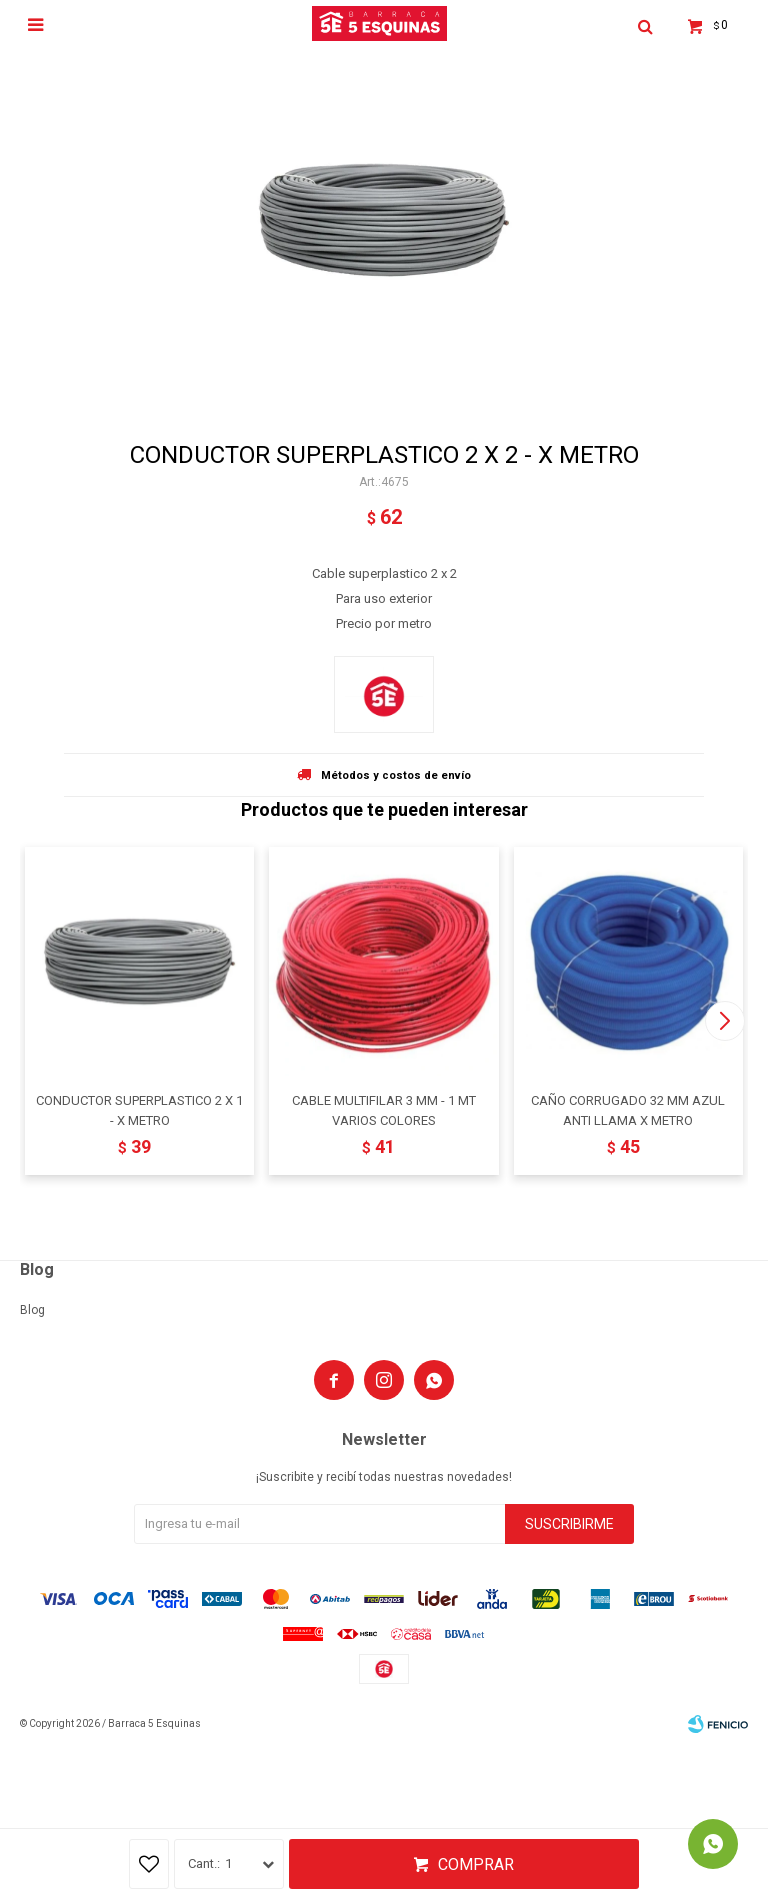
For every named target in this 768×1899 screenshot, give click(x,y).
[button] (724, 1021)
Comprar (476, 1864)
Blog (32, 1310)
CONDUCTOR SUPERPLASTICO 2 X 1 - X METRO (139, 1110)
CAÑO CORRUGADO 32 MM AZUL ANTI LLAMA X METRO (628, 1110)
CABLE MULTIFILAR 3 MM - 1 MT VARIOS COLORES (384, 1110)
